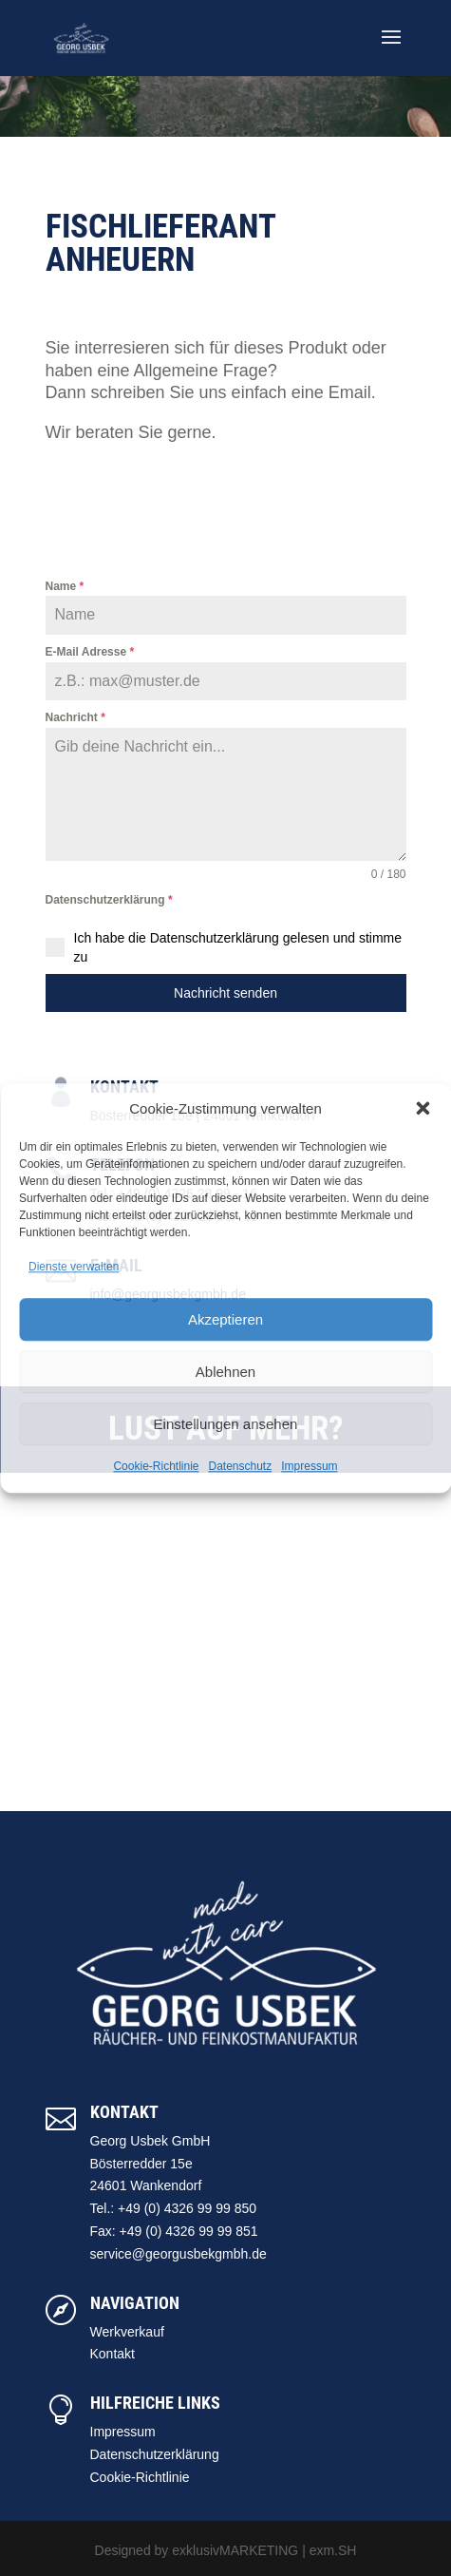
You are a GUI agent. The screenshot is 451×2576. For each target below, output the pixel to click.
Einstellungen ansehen (226, 1424)
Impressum (309, 1466)
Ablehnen (225, 1372)
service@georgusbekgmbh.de (178, 2253)
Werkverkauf (127, 2331)
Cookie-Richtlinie (155, 1466)
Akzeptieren (225, 1319)
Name (65, 586)
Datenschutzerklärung (109, 899)
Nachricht (75, 717)
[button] (422, 1108)
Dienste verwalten (73, 1267)
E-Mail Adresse (90, 651)
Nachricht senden (225, 993)
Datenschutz (240, 1466)
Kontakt (112, 2353)
